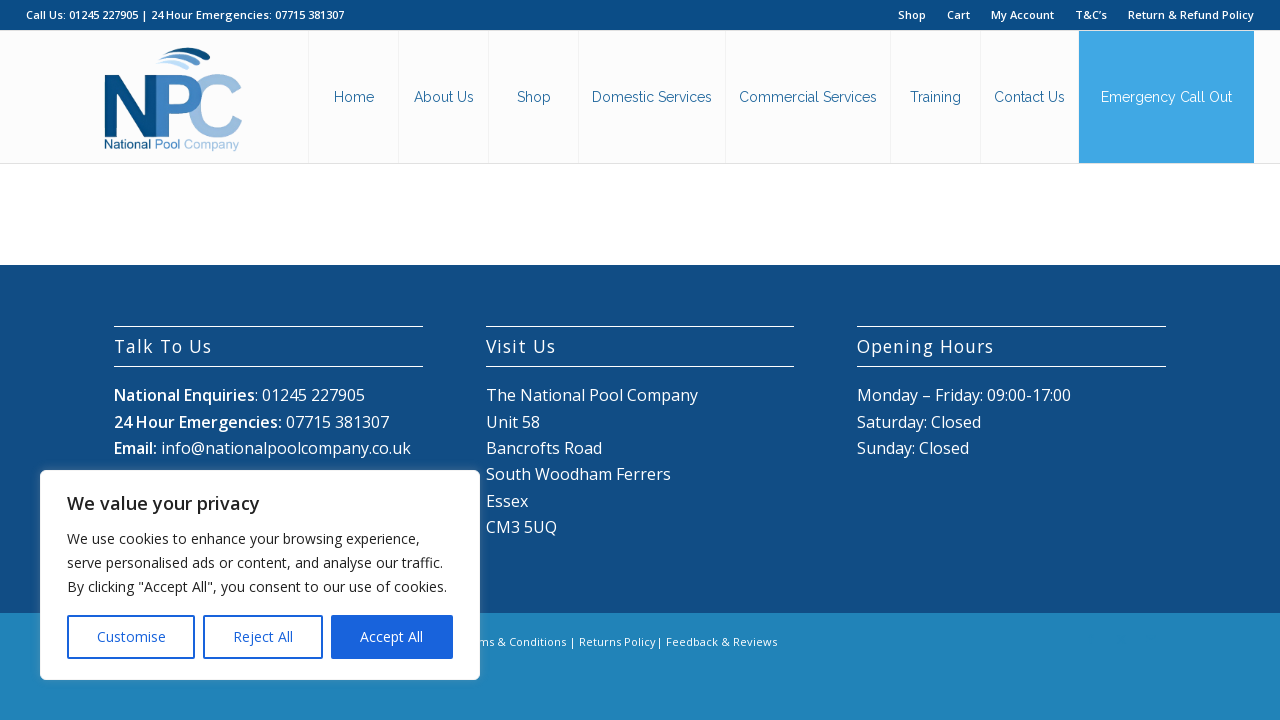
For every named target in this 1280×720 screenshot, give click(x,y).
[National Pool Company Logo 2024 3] (172, 97)
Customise (131, 636)
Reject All (263, 636)
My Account (1022, 14)
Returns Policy (617, 641)
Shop (912, 14)
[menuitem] (912, 15)
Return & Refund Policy (1191, 14)
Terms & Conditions (512, 641)
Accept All (391, 636)
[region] (260, 575)
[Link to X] (1121, 639)
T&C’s (1091, 14)
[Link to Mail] (1151, 639)
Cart (958, 14)
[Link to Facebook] (1091, 639)
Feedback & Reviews (721, 641)
